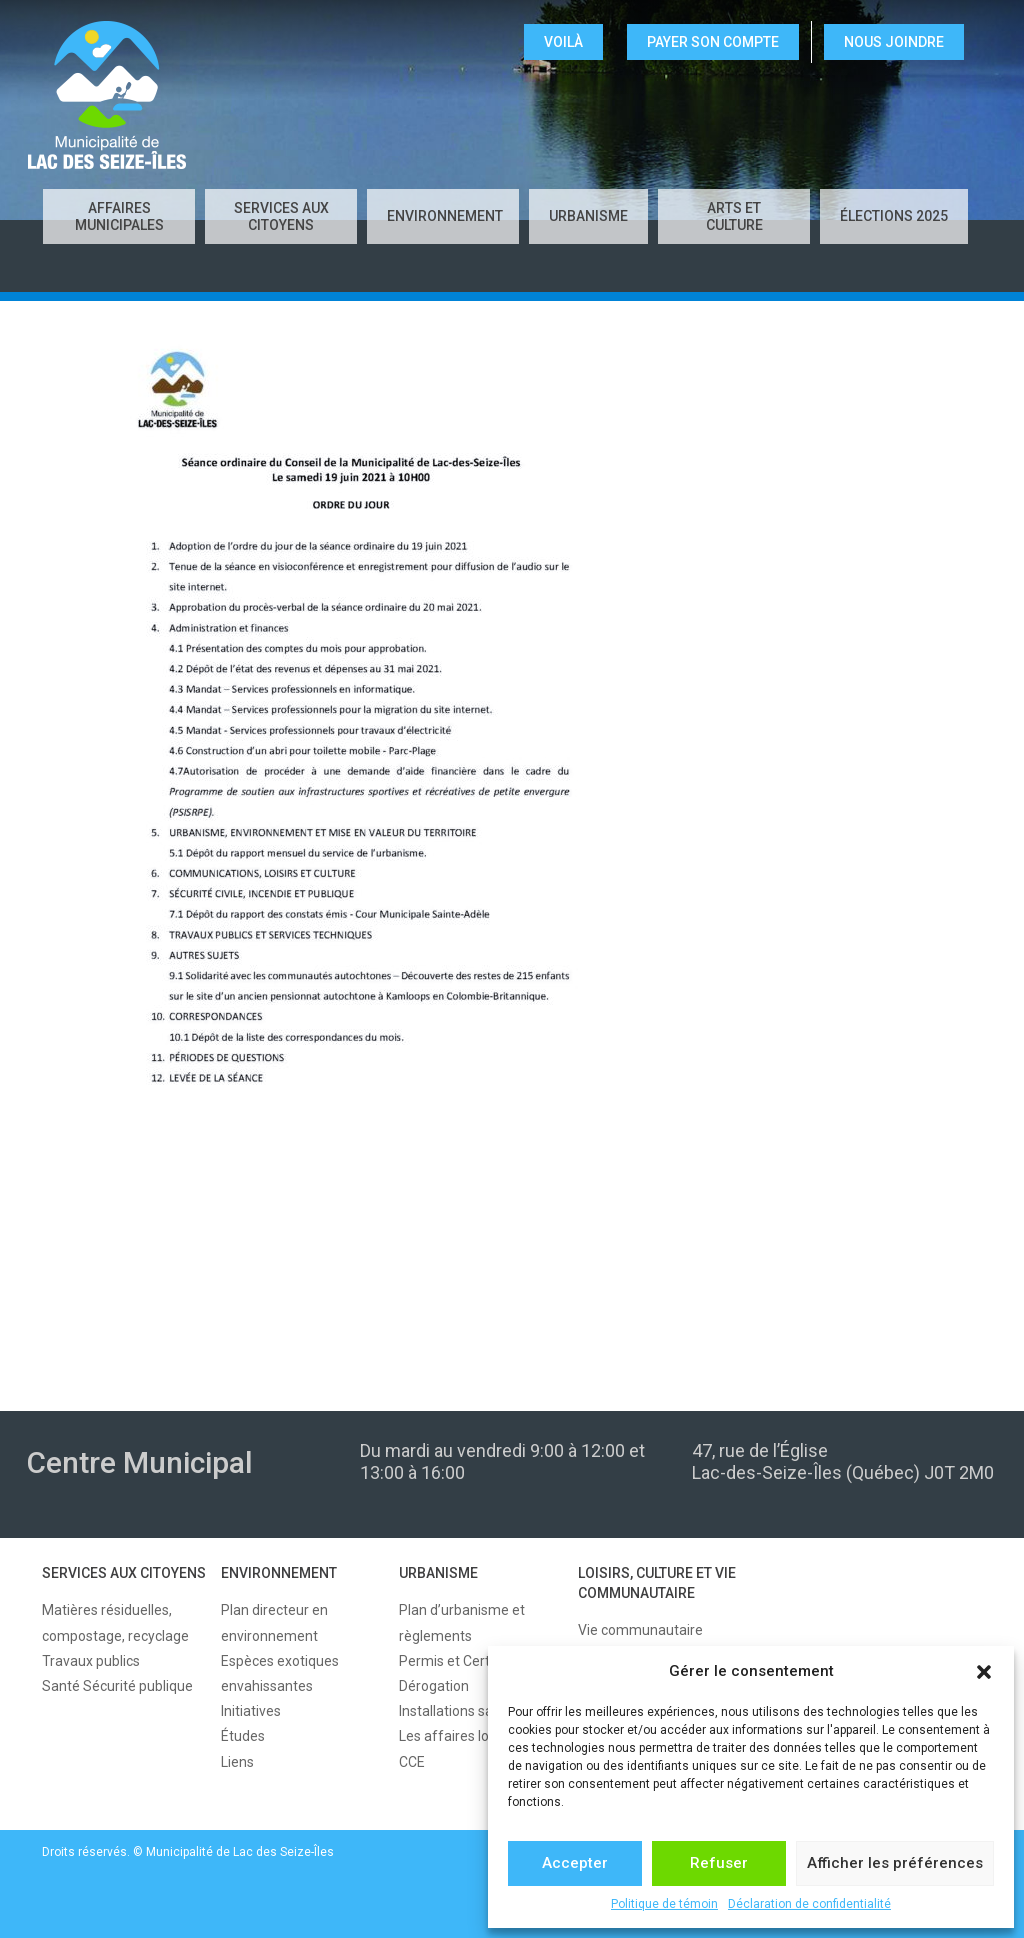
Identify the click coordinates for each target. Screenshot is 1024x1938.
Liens (237, 1762)
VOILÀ (563, 42)
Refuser (719, 1863)
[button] (984, 1672)
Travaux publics (91, 1661)
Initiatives (251, 1711)
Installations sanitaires (469, 1711)
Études (243, 1736)
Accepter (575, 1863)
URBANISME (588, 216)
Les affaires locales (460, 1736)
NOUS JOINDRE (894, 42)
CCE (412, 1762)
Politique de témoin (664, 1904)
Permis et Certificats (463, 1661)
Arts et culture (734, 216)
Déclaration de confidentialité (809, 1904)
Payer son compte (713, 42)
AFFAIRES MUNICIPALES (119, 216)
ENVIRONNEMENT (445, 216)
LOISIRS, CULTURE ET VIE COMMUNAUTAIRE (657, 1583)
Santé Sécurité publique (117, 1686)
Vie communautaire (640, 1630)
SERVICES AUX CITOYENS (281, 216)
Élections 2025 (894, 216)
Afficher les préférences (895, 1863)
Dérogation (434, 1686)
